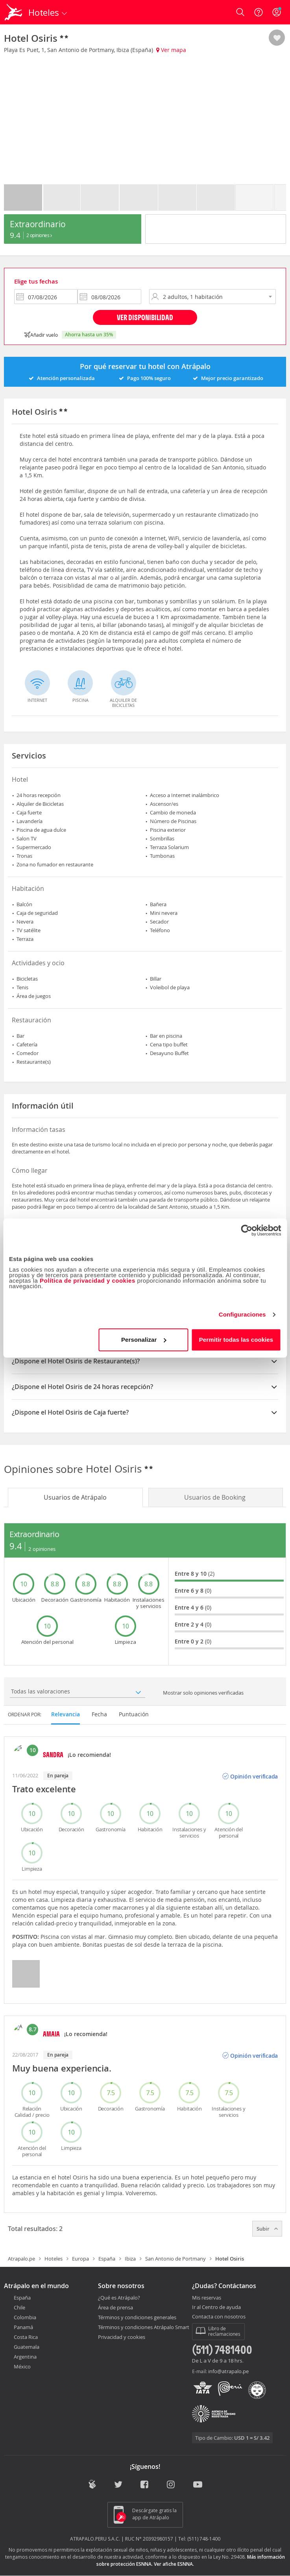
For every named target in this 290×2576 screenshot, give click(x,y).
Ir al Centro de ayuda (216, 2307)
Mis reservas (206, 2298)
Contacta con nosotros (219, 2317)
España (106, 2258)
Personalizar (143, 1339)
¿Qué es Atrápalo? (119, 2297)
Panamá (23, 2327)
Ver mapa (171, 50)
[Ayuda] (258, 12)
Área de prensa (115, 2307)
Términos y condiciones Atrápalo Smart (143, 2327)
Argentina (25, 2356)
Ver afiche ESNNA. (174, 2564)
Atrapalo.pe (21, 2258)
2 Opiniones (39, 235)
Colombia (25, 2317)
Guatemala (26, 2346)
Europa (80, 2258)
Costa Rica (26, 2336)
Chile (19, 2307)
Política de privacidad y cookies (87, 1280)
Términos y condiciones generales (137, 2317)
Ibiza (130, 2258)
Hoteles (53, 2258)
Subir (267, 2228)
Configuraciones (242, 1314)
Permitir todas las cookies (236, 1339)
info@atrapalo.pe (228, 2371)
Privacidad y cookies (121, 2336)
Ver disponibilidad (145, 317)
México (22, 2366)
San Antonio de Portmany (175, 2258)
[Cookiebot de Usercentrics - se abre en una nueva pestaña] (246, 1230)
